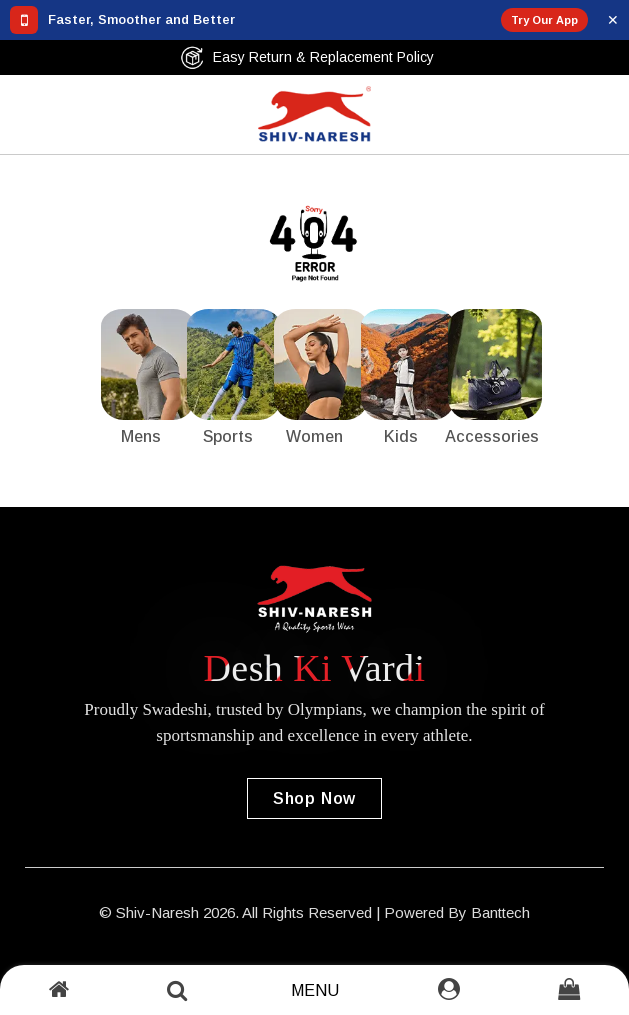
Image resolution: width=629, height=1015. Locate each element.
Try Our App (544, 20)
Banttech (500, 912)
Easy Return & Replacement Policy (307, 57)
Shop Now (314, 798)
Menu (315, 990)
